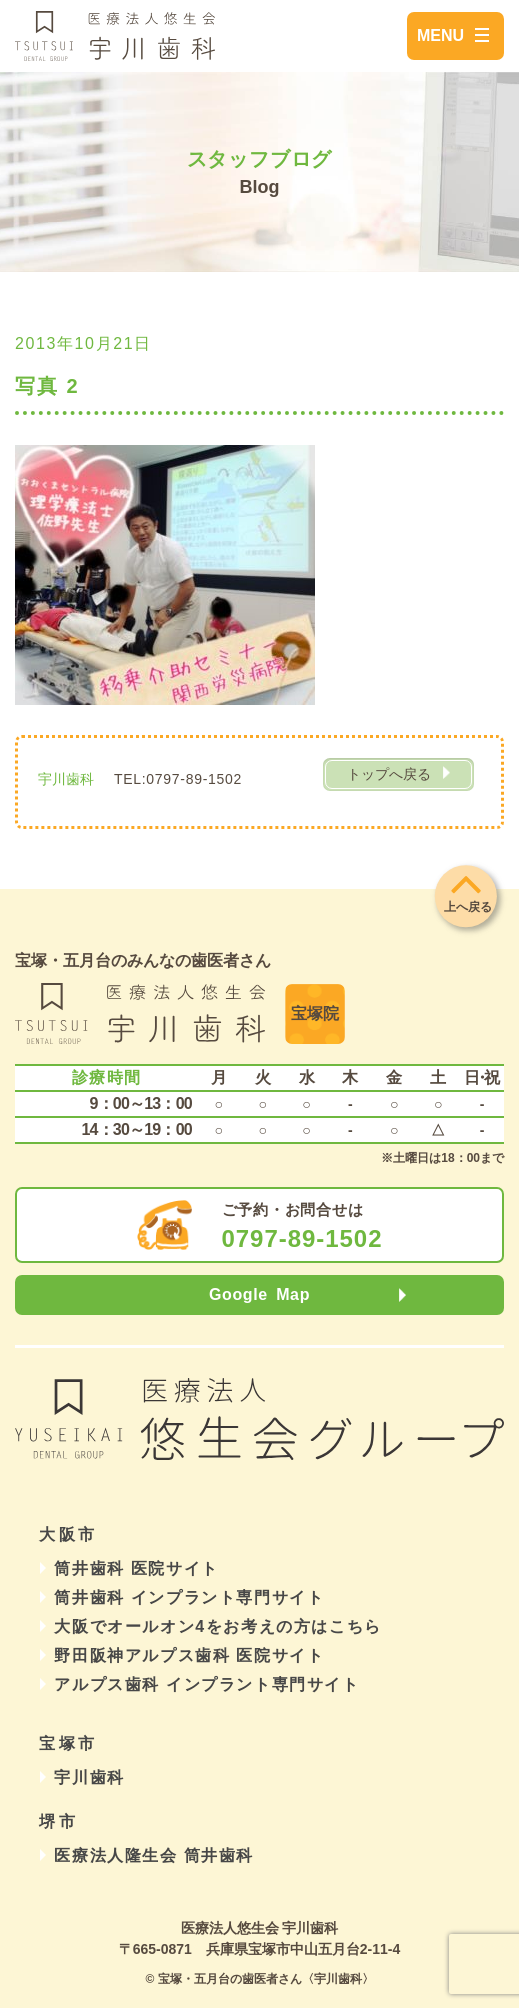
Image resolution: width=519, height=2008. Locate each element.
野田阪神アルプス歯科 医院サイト (189, 1655)
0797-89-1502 (302, 1239)
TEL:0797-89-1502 (178, 779)
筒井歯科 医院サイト (136, 1568)
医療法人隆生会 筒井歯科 (154, 1855)
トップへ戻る (389, 774)
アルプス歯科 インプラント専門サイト (206, 1684)
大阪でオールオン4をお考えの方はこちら (217, 1626)
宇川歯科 (89, 1777)
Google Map (259, 1294)
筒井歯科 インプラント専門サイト (189, 1597)
